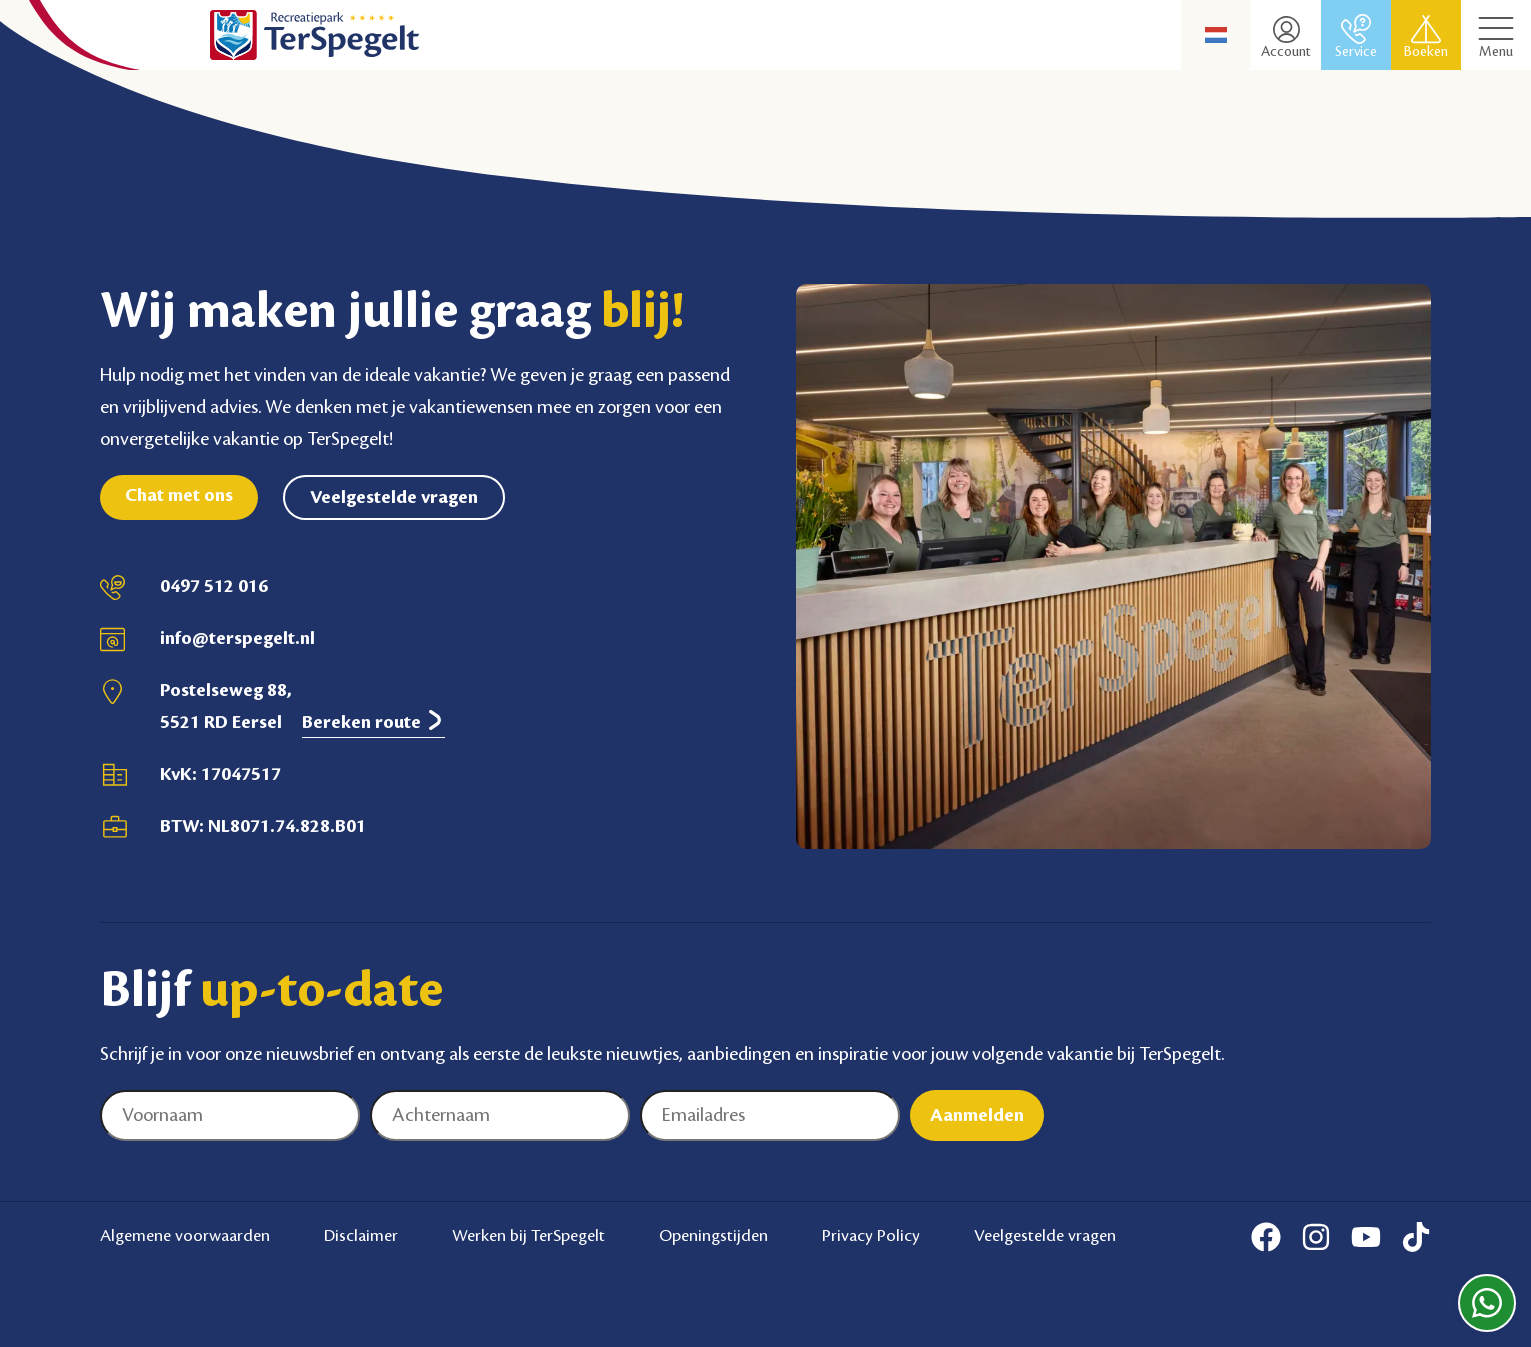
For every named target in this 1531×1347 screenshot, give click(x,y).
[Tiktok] (1416, 1237)
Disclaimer (361, 1236)
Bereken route (373, 721)
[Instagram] (1316, 1237)
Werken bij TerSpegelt (528, 1236)
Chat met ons (179, 495)
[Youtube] (1366, 1237)
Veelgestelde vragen (394, 497)
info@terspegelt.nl (237, 638)
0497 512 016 (214, 586)
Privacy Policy (871, 1236)
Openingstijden (713, 1236)
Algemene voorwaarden (185, 1236)
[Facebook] (1266, 1237)
